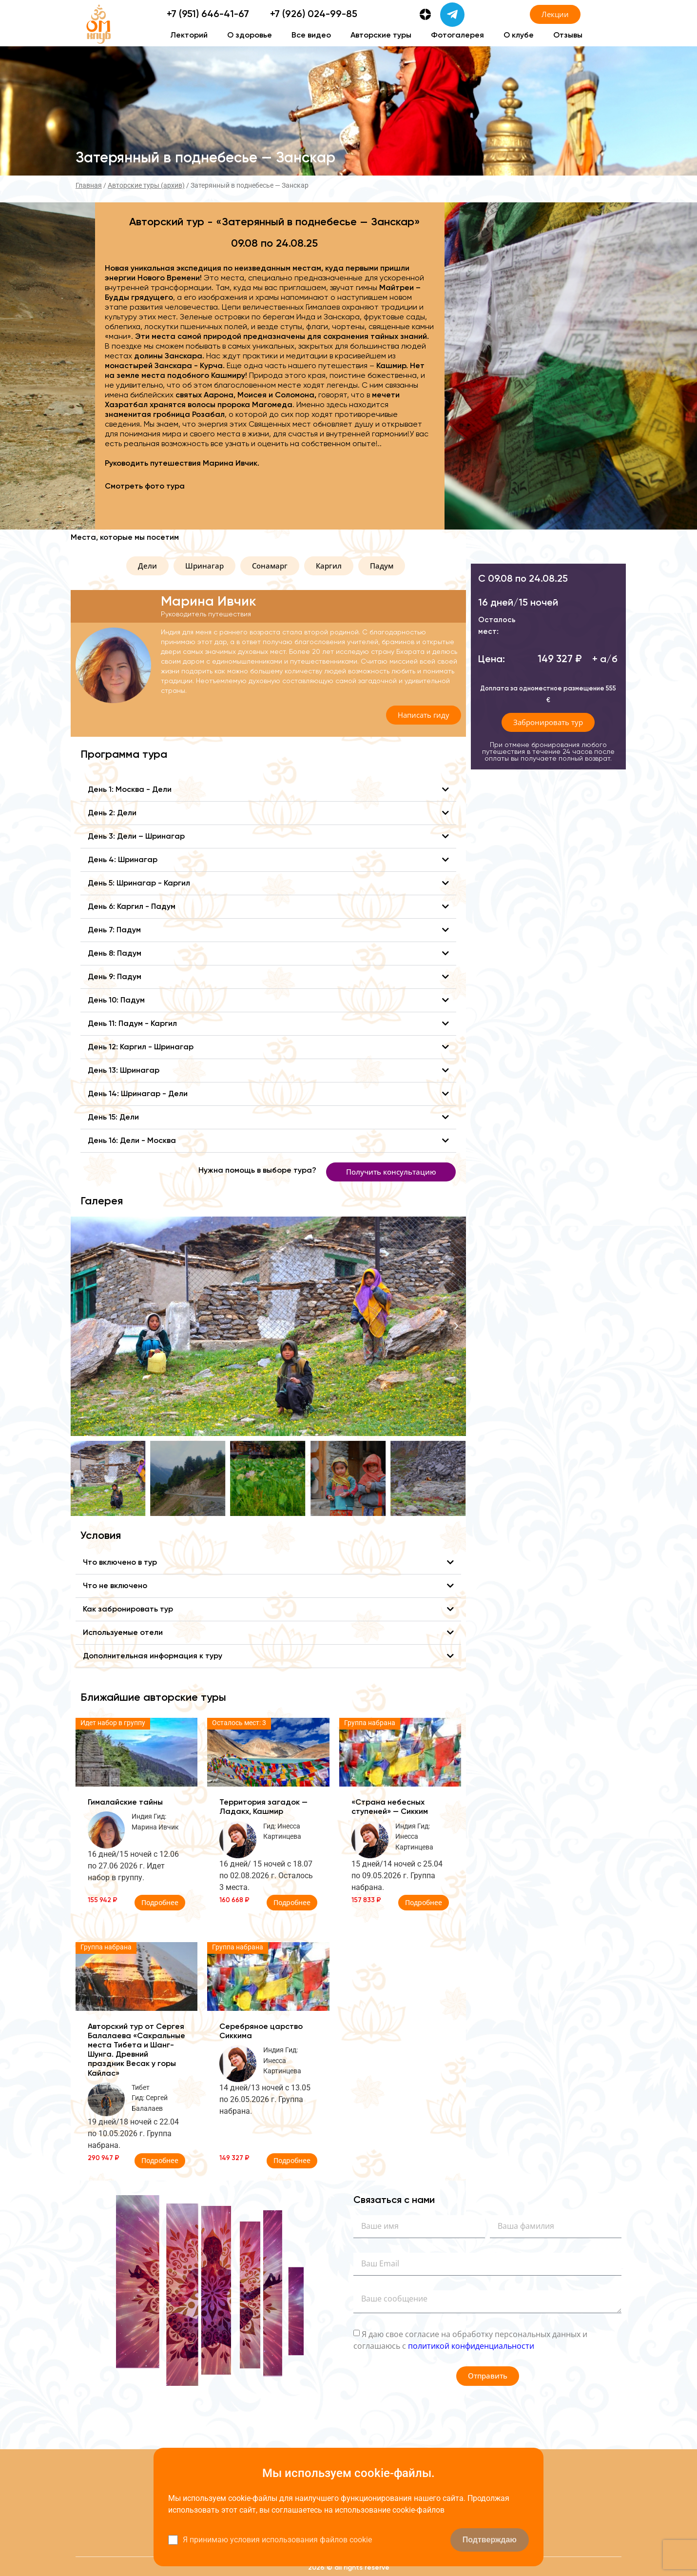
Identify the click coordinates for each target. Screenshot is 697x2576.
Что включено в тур (120, 1563)
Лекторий (189, 35)
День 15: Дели (113, 1117)
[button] (147, 565)
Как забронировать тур (128, 1609)
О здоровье (249, 35)
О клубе (518, 35)
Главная (89, 185)
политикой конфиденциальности (471, 2345)
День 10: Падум (116, 1000)
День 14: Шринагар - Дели (138, 1094)
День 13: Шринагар (123, 1071)
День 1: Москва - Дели (130, 790)
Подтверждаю (490, 2540)
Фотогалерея (457, 35)
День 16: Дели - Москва (132, 1141)
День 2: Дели (112, 813)
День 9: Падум (114, 977)
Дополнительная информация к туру (152, 1656)
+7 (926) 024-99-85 (313, 15)
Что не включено (115, 1586)
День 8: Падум (114, 954)
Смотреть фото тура (145, 487)
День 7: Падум (114, 930)
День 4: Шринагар (122, 860)
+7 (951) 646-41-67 (208, 15)
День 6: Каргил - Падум (131, 907)
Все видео (311, 35)
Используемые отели (123, 1633)
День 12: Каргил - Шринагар (141, 1047)
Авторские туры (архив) (146, 185)
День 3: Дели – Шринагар (136, 837)
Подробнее (159, 1902)
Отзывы (567, 35)
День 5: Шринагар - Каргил (139, 883)
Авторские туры (380, 35)
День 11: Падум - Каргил (132, 1024)
